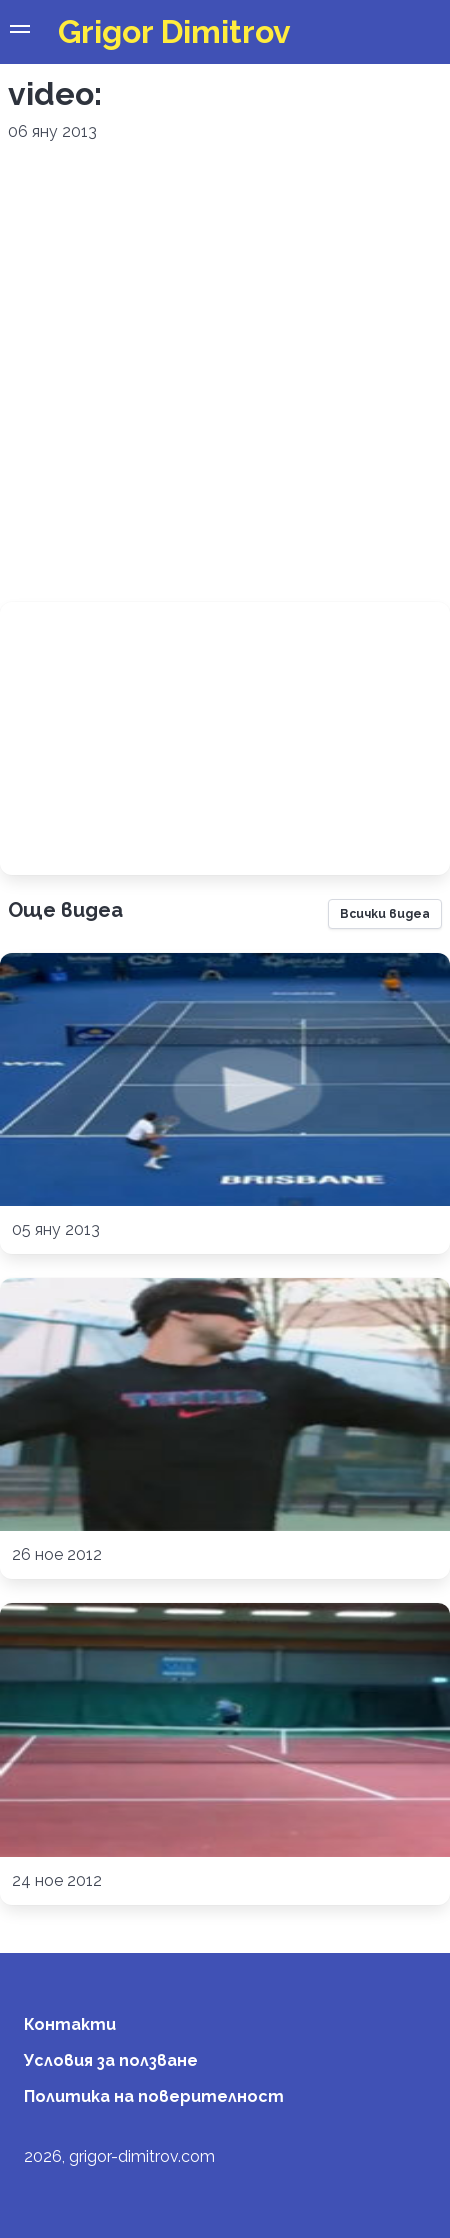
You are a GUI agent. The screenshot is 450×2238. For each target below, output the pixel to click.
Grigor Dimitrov (174, 31)
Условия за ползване (111, 2060)
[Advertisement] (219, 373)
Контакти (70, 2024)
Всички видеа (385, 914)
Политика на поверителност (154, 2096)
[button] (20, 32)
